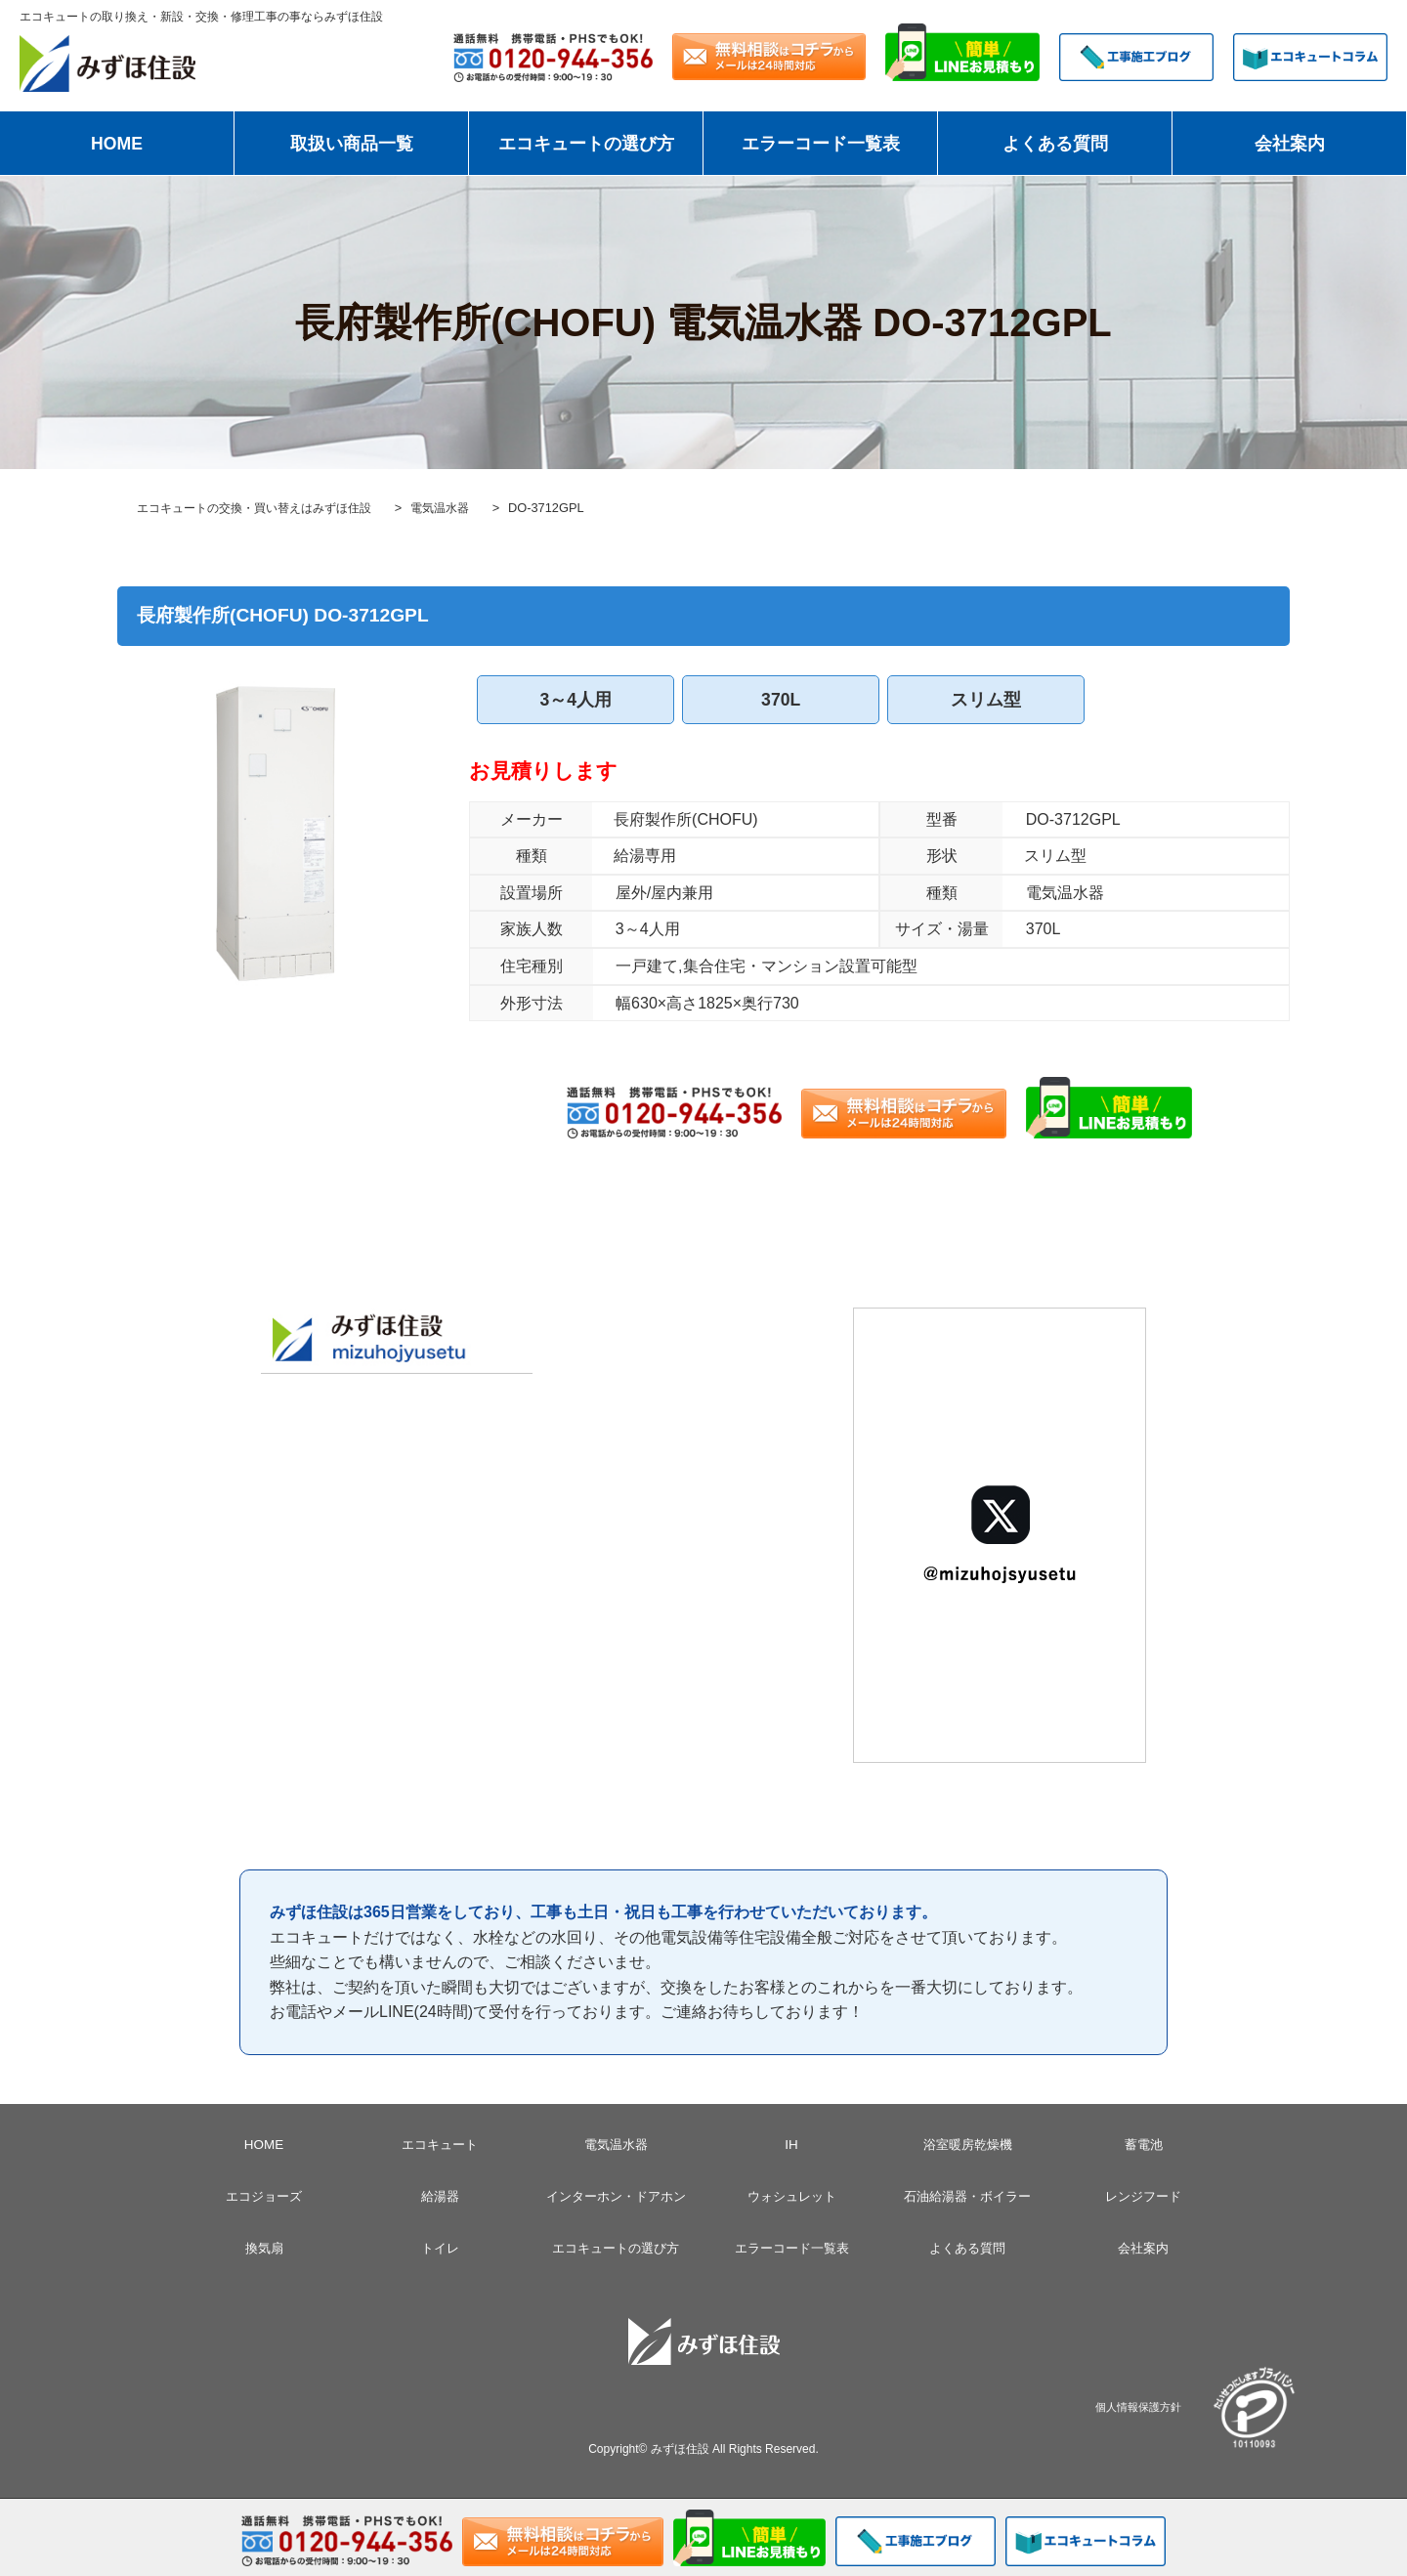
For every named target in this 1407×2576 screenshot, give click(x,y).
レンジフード (1143, 2196)
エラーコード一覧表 (821, 143)
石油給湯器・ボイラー (967, 2196)
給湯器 (439, 2196)
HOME (117, 143)
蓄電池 (1143, 2144)
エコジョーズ (264, 2196)
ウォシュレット (791, 2196)
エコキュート (440, 2144)
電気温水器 (615, 2144)
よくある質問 (1055, 143)
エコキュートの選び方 (586, 143)
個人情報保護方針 (1138, 2406)
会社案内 (1290, 143)
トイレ (439, 2247)
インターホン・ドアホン (615, 2196)
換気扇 (263, 2247)
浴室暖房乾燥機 (967, 2144)
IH (791, 2144)
